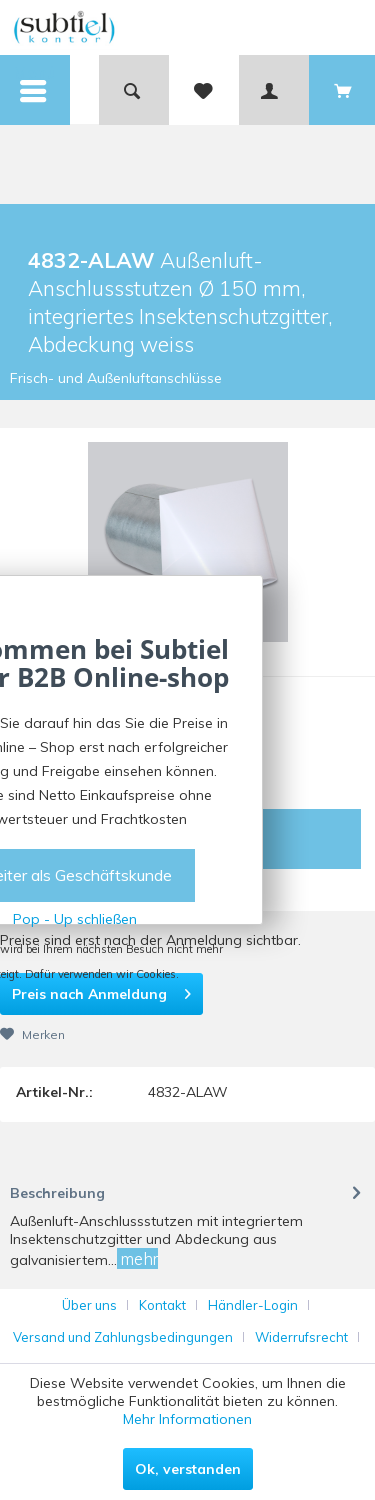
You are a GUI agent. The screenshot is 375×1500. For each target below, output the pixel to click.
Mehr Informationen (187, 1419)
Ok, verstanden (188, 1469)
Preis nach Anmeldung (101, 990)
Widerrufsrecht (301, 1337)
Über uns (89, 1305)
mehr (137, 1258)
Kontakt (162, 1305)
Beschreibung (57, 1193)
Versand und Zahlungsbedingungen (123, 1337)
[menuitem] (35, 90)
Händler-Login (253, 1305)
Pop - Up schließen (75, 919)
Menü (35, 76)
